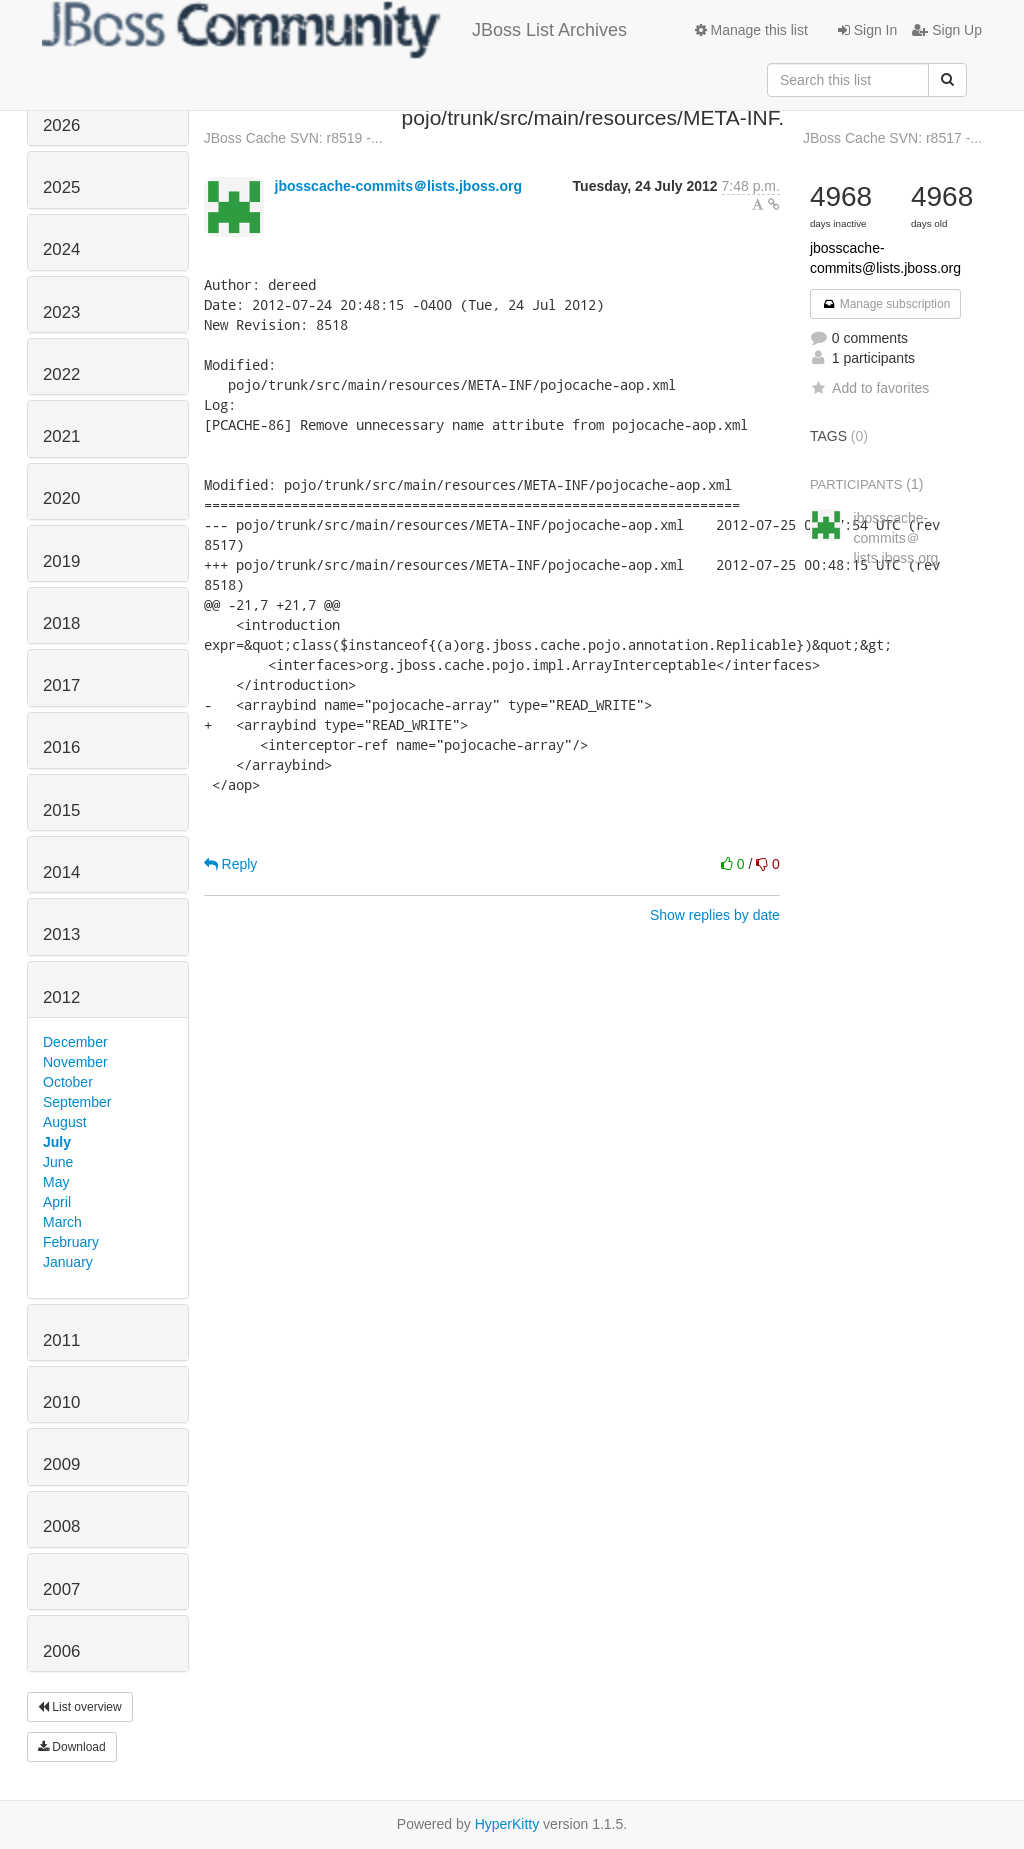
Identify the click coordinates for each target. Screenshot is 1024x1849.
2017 (61, 685)
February (71, 1242)
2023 (61, 312)
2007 (61, 1589)
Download (72, 1747)
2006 (61, 1651)
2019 (61, 561)
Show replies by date (715, 915)
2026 (61, 125)
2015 (61, 810)
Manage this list (751, 30)
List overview (80, 1707)
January (68, 1262)
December (75, 1042)
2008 (61, 1526)
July (57, 1142)
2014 (61, 872)
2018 (61, 623)
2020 (61, 498)
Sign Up (947, 30)
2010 (61, 1402)
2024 (61, 249)
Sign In (867, 30)
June (58, 1162)
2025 (61, 187)
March (62, 1222)
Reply (231, 864)
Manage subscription (886, 304)
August (65, 1122)
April (57, 1202)
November (75, 1062)
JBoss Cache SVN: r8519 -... (293, 138)
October (68, 1082)
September (77, 1102)
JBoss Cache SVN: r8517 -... (892, 138)
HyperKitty (507, 1824)
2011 (61, 1340)
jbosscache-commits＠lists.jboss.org (398, 186)
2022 (61, 374)
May (56, 1182)
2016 (61, 747)
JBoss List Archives (334, 30)
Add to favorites (869, 388)
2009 (61, 1464)
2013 (61, 934)
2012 (61, 997)
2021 (61, 436)
